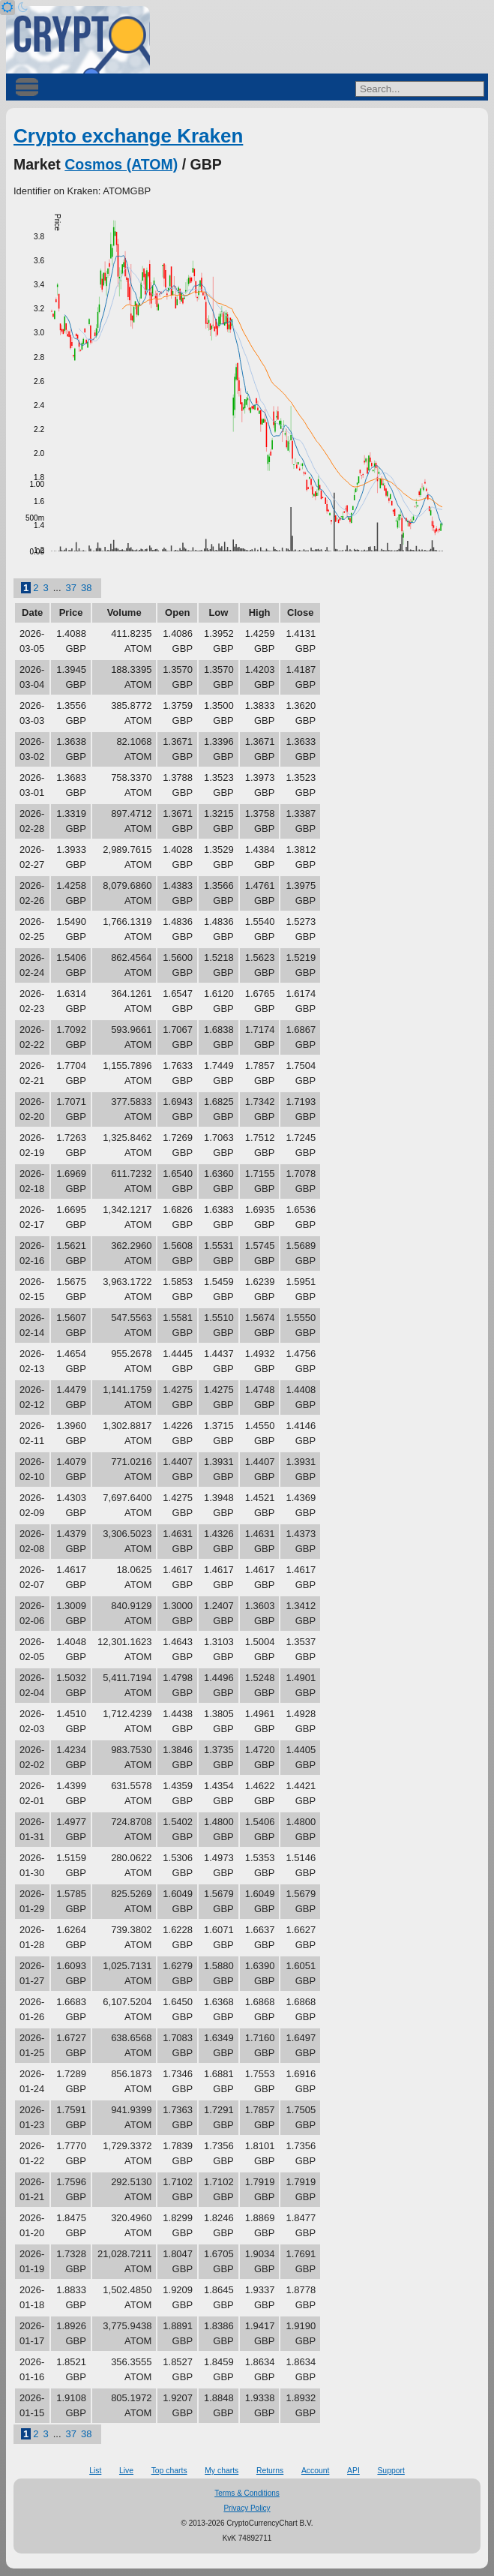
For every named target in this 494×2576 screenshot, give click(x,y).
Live (126, 2470)
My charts (221, 2470)
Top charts (169, 2470)
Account (315, 2470)
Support (390, 2470)
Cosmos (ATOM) (121, 164)
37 (71, 587)
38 (86, 587)
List (95, 2470)
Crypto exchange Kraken (128, 136)
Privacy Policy (246, 2508)
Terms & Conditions (247, 2493)
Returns (269, 2470)
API (353, 2470)
